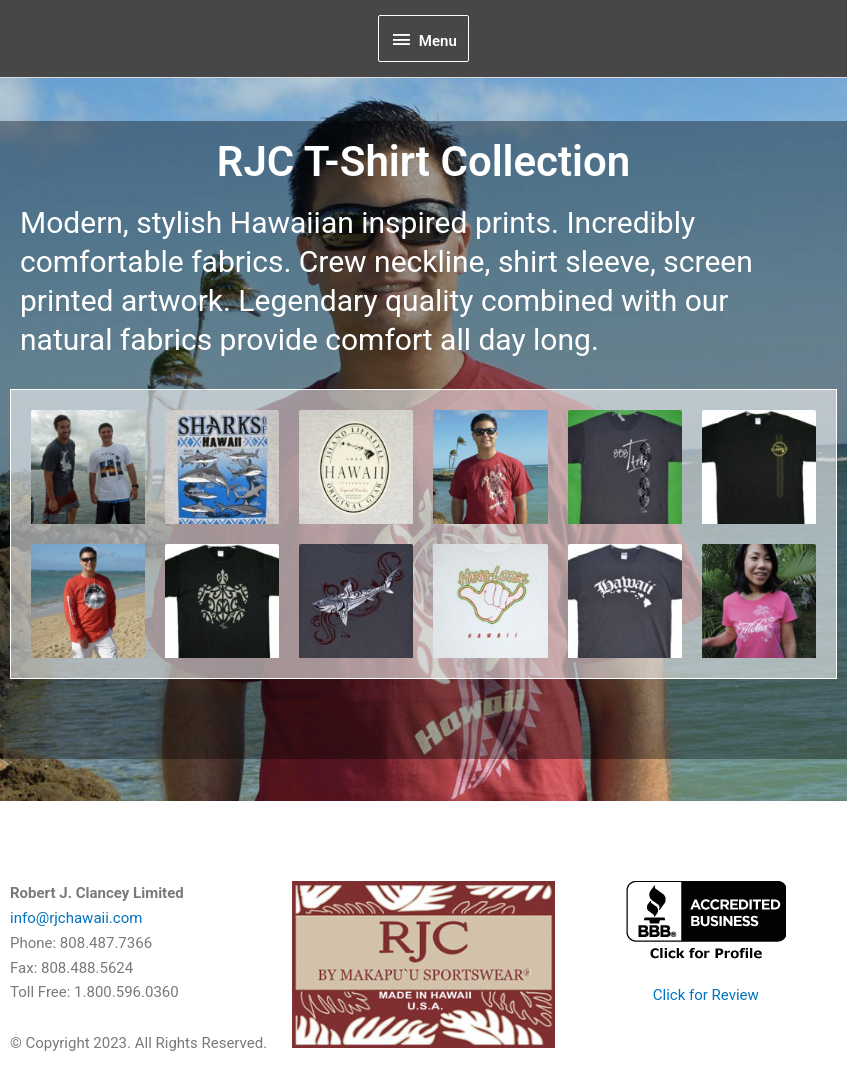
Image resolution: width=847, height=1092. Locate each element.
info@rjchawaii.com (76, 918)
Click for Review (706, 995)
